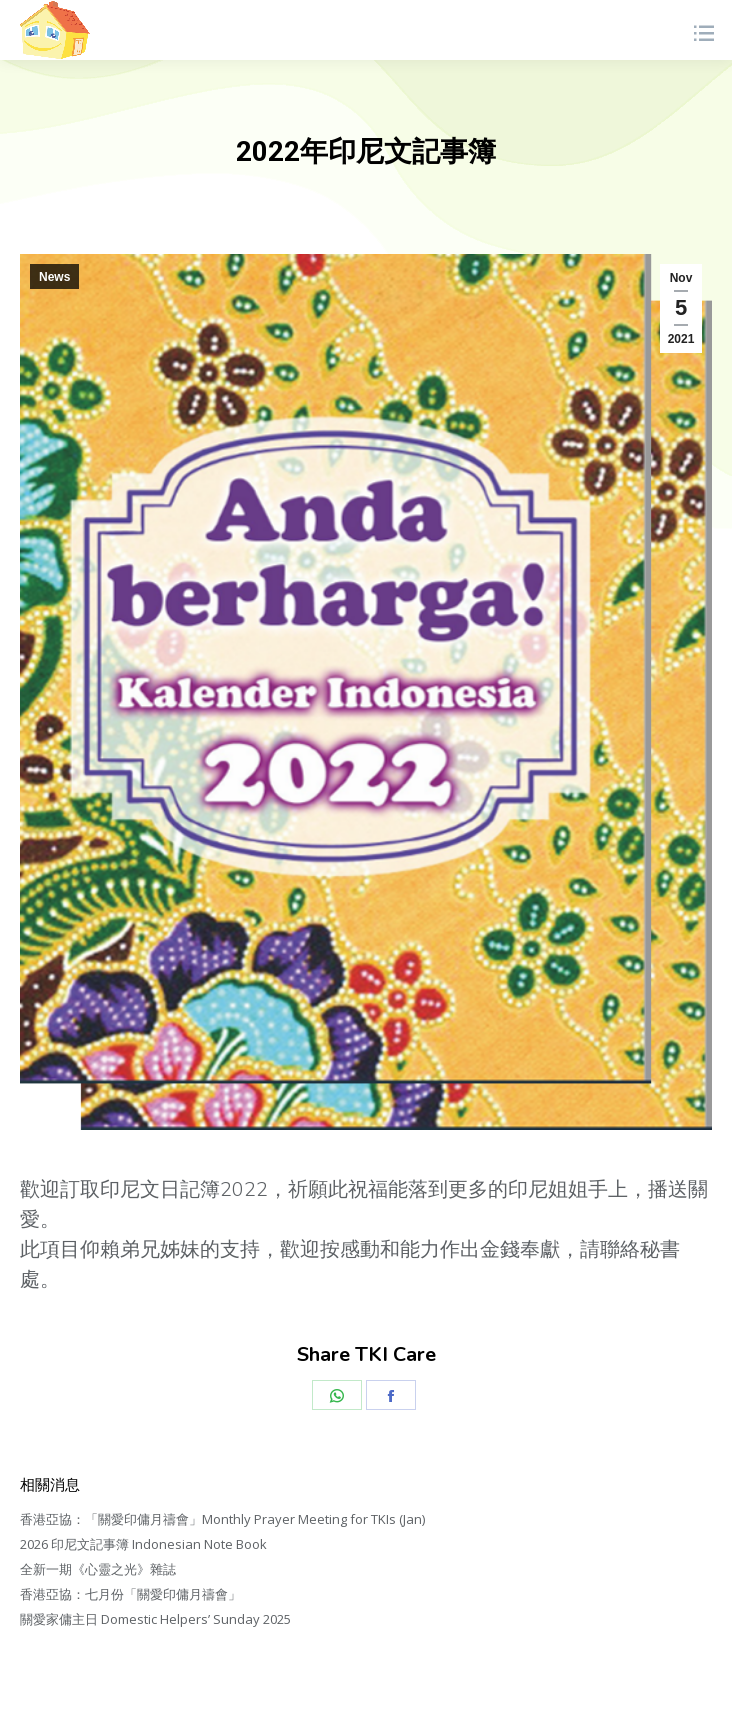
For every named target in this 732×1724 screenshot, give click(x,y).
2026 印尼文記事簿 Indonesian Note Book (143, 1544)
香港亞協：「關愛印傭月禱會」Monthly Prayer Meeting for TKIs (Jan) (222, 1519)
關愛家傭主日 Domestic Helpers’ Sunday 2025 (155, 1619)
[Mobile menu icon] (703, 30)
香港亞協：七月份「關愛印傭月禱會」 (130, 1594)
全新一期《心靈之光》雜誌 (98, 1569)
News (54, 277)
